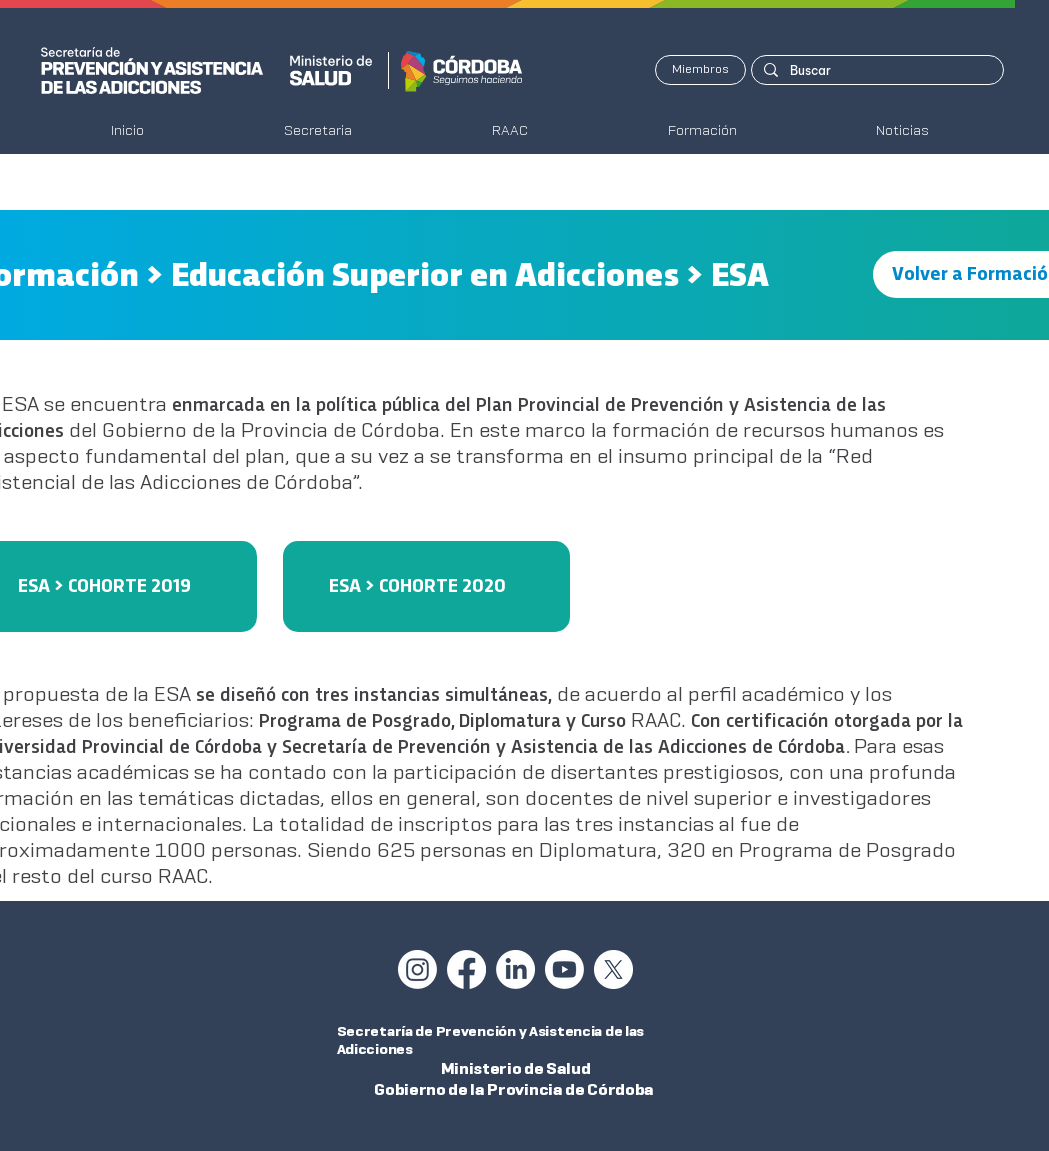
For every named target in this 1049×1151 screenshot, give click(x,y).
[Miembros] (700, 70)
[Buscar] (875, 70)
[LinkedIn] (515, 969)
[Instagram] (417, 969)
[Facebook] (466, 969)
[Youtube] (564, 969)
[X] (613, 969)
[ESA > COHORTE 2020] (426, 586)
